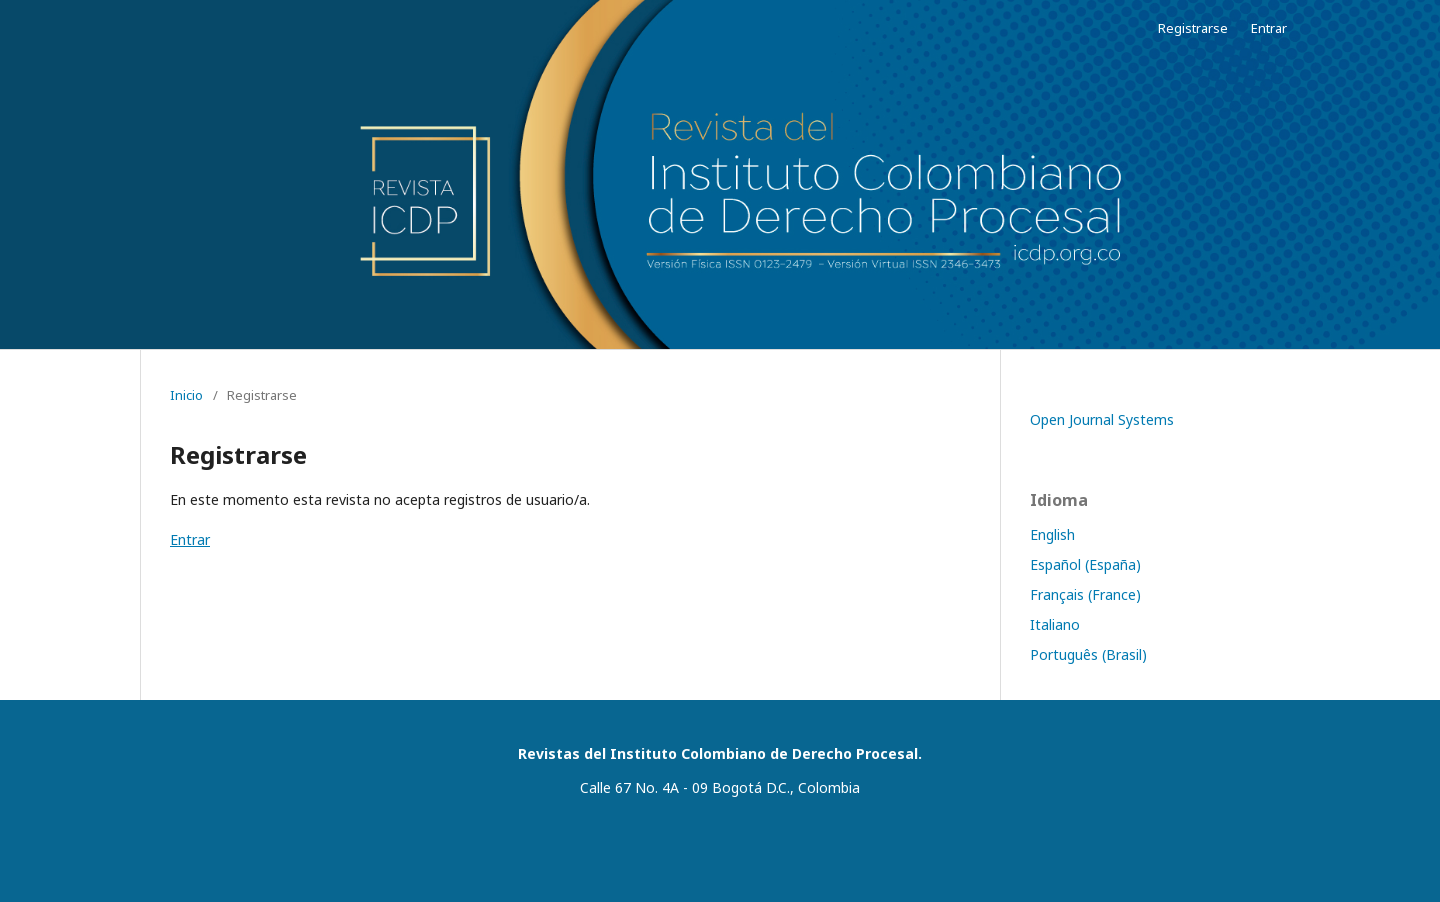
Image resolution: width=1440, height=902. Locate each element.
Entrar (1269, 28)
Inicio (186, 395)
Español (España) (1085, 564)
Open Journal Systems (1102, 419)
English (1052, 534)
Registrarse (1193, 28)
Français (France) (1085, 594)
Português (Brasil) (1088, 654)
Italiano (1055, 624)
